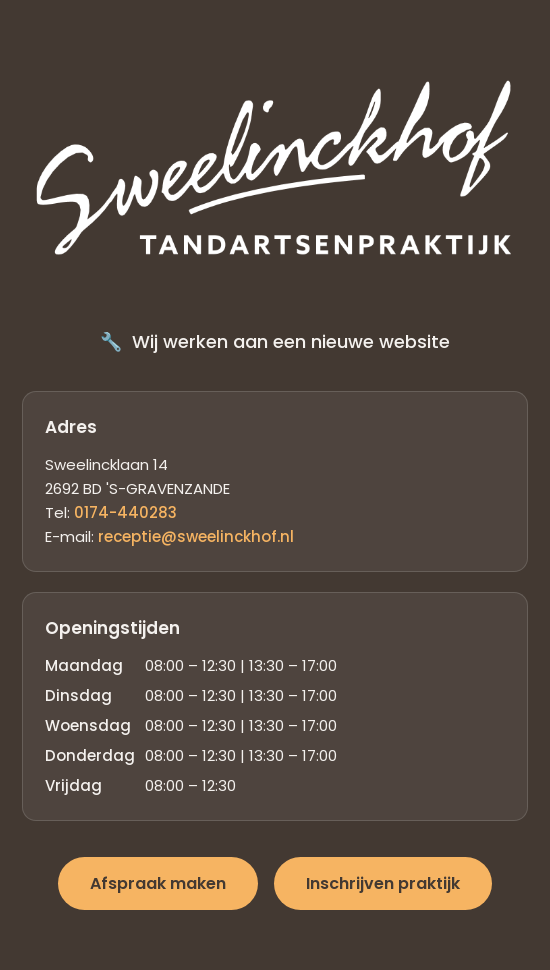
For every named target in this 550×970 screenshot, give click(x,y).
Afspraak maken (158, 883)
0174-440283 (125, 512)
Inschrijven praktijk (383, 883)
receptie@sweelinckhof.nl (196, 536)
